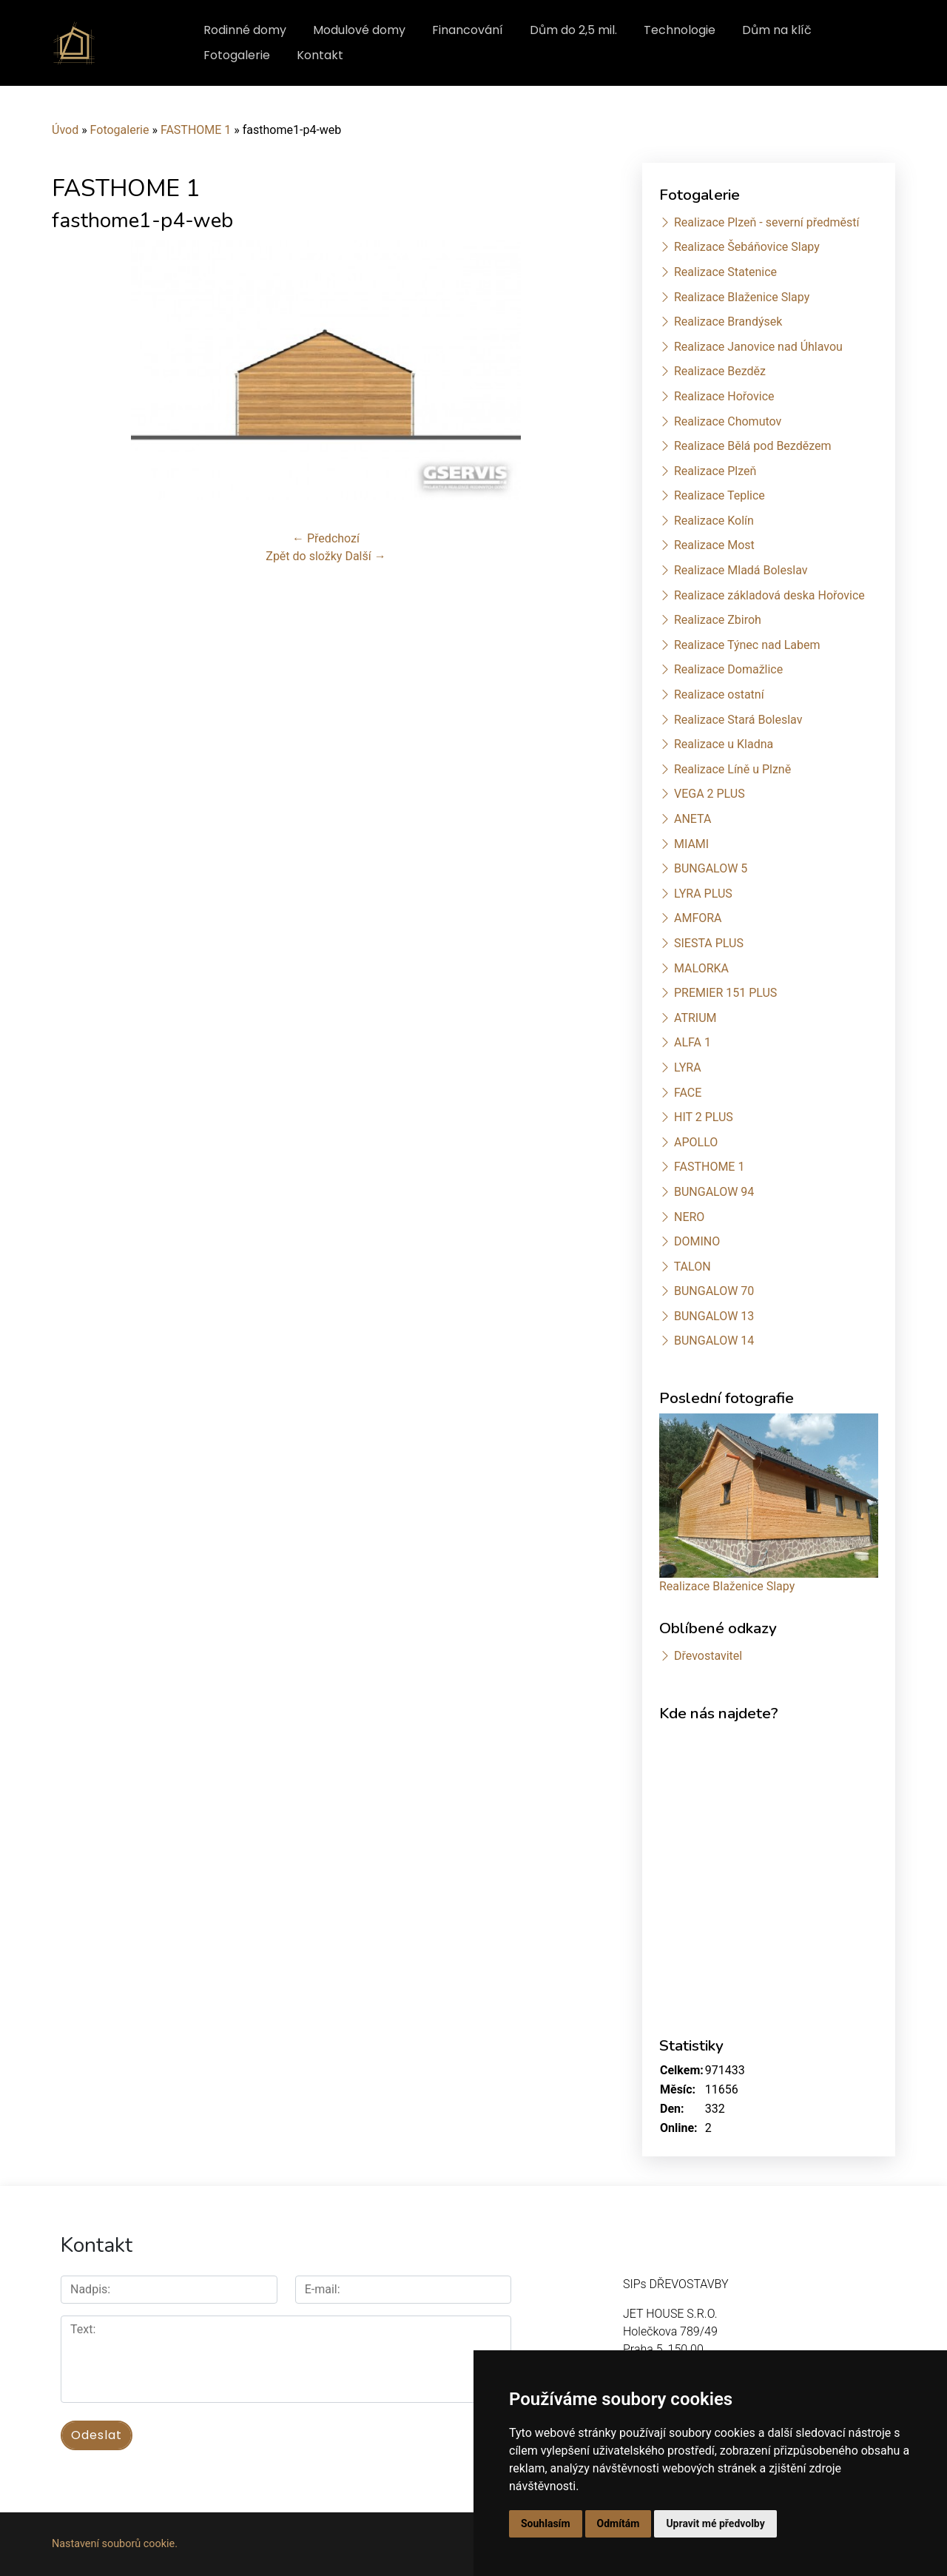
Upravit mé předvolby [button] (715, 2523)
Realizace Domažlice (728, 669)
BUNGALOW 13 (714, 1316)
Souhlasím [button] (545, 2523)
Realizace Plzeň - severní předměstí (766, 222)
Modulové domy (359, 29)
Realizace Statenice (725, 272)
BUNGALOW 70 (714, 1291)
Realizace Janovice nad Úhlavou (758, 347)
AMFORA (698, 918)
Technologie (679, 29)
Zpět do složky (304, 556)
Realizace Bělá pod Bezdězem (753, 446)
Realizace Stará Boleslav (738, 720)
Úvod (65, 130)
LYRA (687, 1067)
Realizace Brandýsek (728, 322)
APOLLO (696, 1142)
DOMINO (697, 1241)
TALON (692, 1267)
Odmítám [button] (618, 2523)
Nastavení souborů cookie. (115, 2544)
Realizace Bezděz (720, 371)
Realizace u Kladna (723, 744)
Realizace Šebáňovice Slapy (747, 247)
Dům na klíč (777, 29)
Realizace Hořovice (724, 396)
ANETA (692, 819)
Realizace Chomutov (727, 421)
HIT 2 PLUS (703, 1117)
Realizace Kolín (714, 521)
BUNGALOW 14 (714, 1341)
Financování (467, 29)
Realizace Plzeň (715, 471)
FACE (687, 1093)
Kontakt (320, 55)
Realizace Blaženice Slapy (741, 297)
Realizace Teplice (719, 495)
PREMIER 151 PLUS (725, 993)
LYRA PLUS (703, 894)
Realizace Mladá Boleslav (741, 570)
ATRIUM (695, 1018)
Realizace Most (714, 545)
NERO (689, 1217)
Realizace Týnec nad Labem (747, 645)
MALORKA (701, 968)
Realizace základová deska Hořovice (769, 595)
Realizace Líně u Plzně (732, 769)
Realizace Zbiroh (717, 620)
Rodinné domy (244, 29)
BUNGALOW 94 (714, 1192)
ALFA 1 (692, 1042)
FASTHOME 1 (196, 130)
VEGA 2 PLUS (709, 794)
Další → (365, 556)
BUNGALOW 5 (710, 868)
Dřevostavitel (708, 1656)
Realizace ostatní (719, 694)
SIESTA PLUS (709, 943)
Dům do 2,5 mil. (573, 29)
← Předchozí (326, 538)
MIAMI (691, 844)
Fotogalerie (236, 55)
